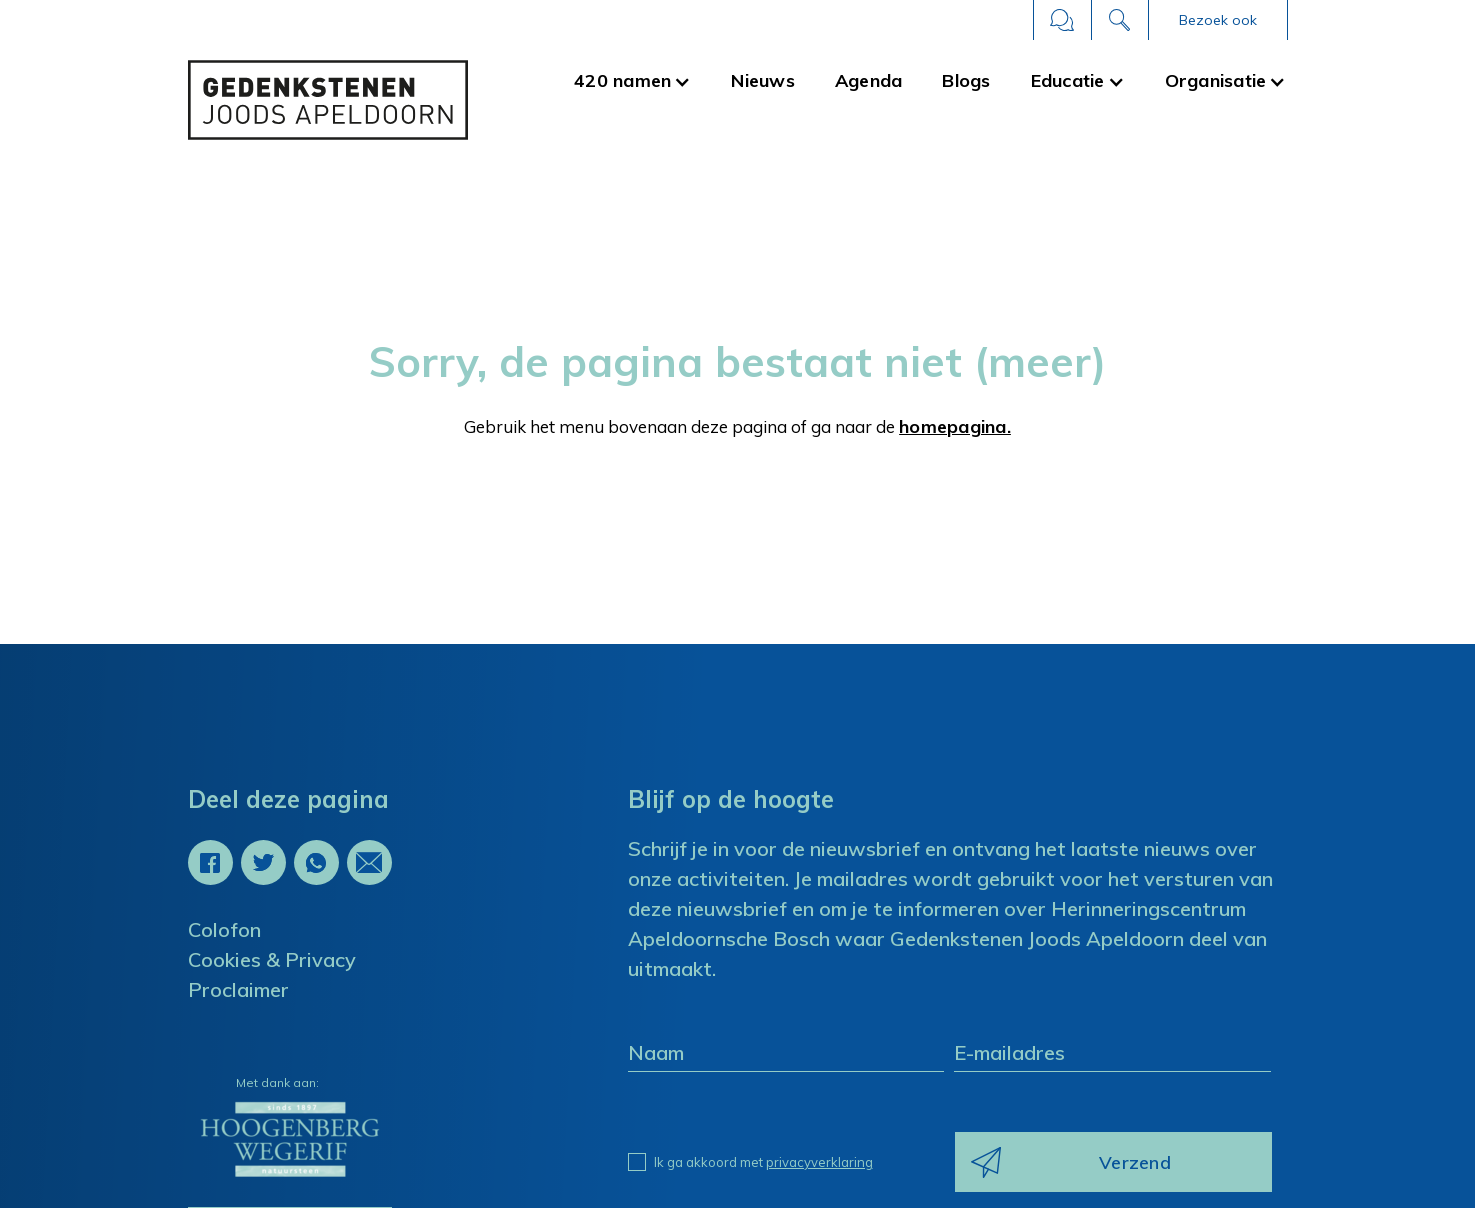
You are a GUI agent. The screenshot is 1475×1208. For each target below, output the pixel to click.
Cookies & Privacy (272, 959)
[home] (328, 100)
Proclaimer (238, 989)
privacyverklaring (819, 1162)
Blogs (967, 80)
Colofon (224, 929)
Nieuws (764, 80)
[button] (1218, 20)
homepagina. (955, 426)
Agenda (869, 80)
